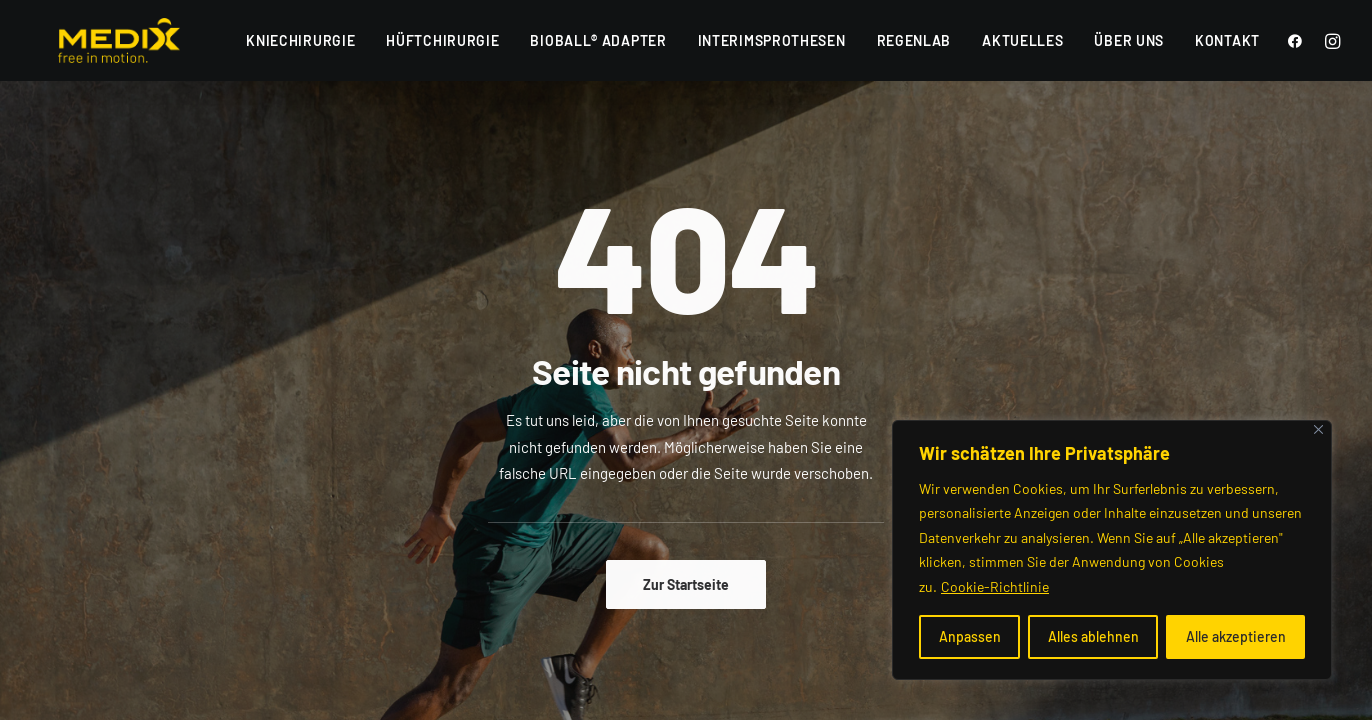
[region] (1112, 550)
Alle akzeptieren (1236, 636)
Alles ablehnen (1093, 636)
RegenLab (914, 40)
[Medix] (93, 40)
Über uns (1129, 40)
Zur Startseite (686, 584)
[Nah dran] (1318, 429)
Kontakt (1227, 40)
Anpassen (970, 636)
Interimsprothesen (772, 40)
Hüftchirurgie (442, 40)
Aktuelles (1022, 40)
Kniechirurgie (300, 40)
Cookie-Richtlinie (995, 586)
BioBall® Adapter (598, 40)
